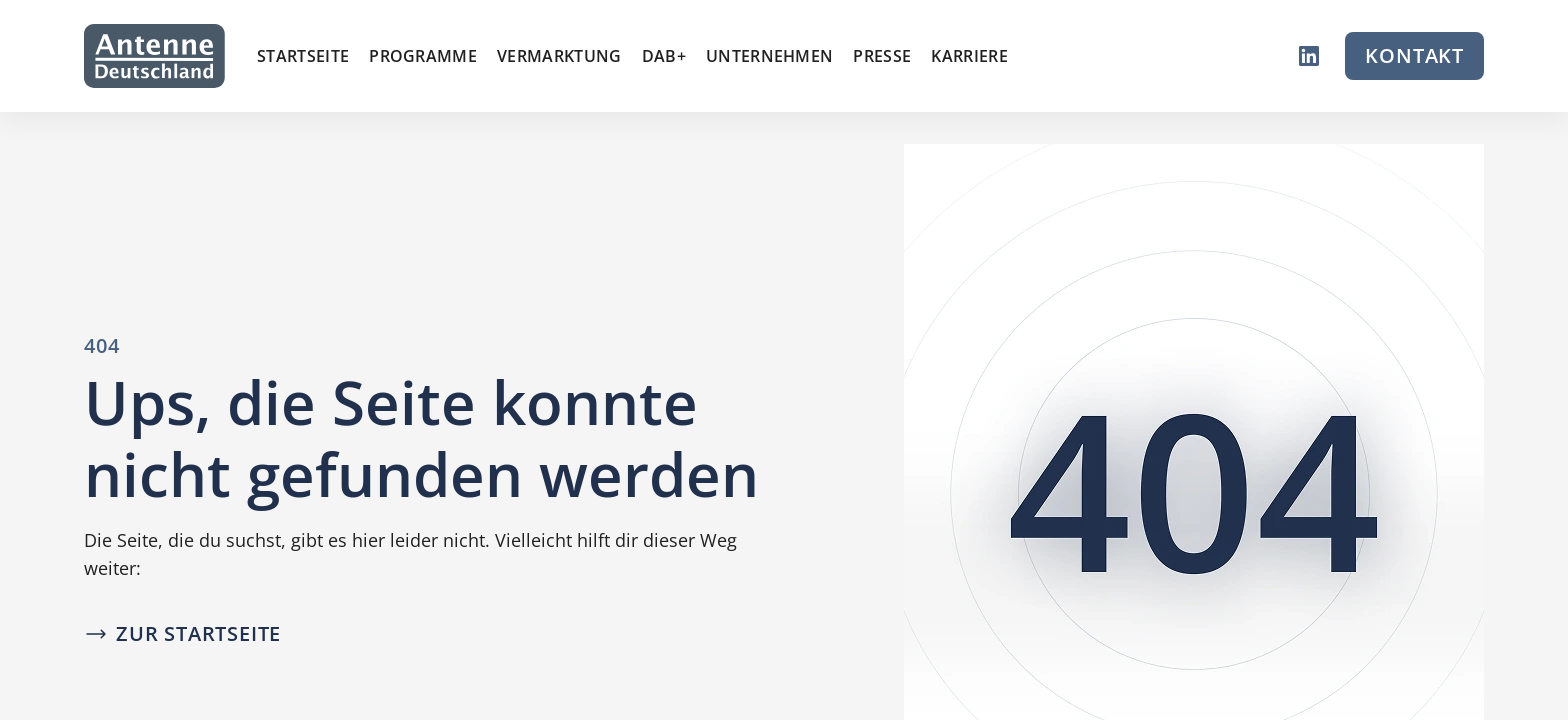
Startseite (303, 56)
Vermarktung (559, 56)
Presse (882, 56)
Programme (423, 56)
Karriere (969, 56)
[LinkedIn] (1309, 56)
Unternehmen (770, 56)
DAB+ (664, 56)
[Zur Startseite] (154, 56)
